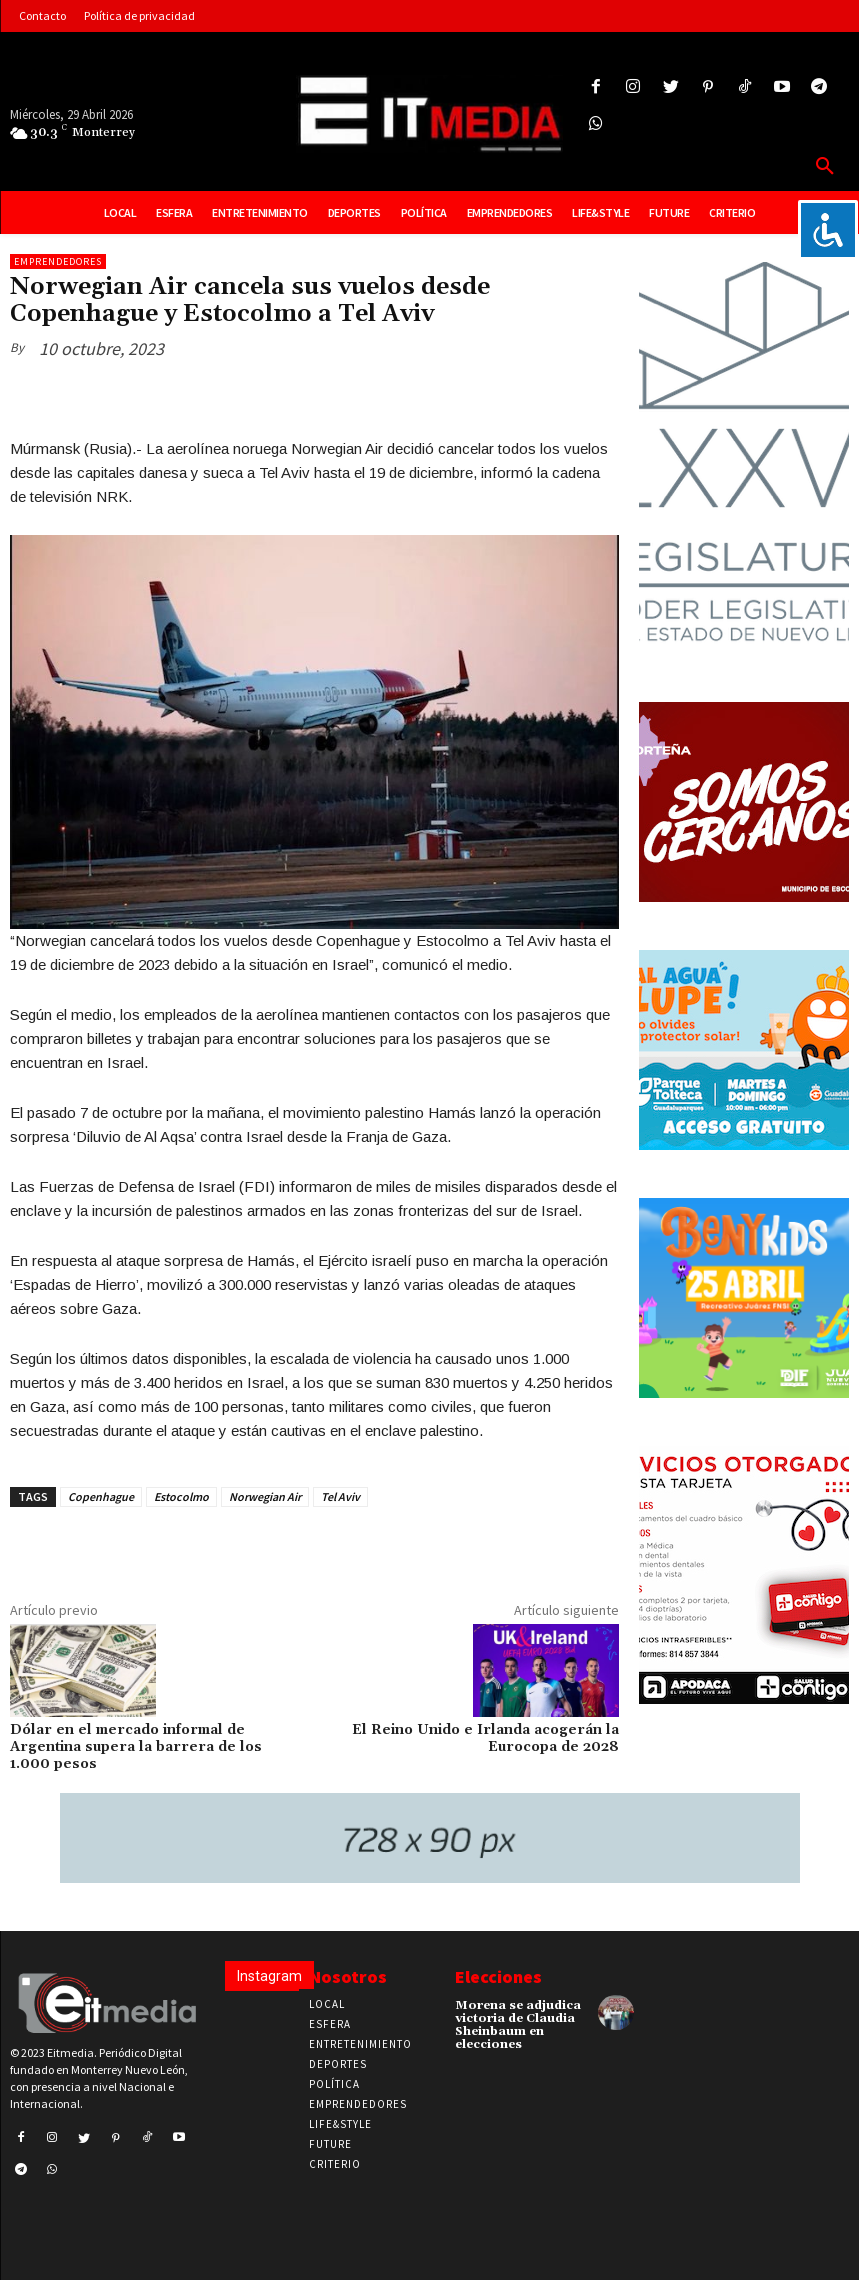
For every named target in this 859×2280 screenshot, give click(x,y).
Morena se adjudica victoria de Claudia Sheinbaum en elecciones (518, 2025)
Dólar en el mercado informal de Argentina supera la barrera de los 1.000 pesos (136, 1747)
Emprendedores (58, 261)
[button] (825, 167)
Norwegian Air (265, 1496)
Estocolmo (181, 1496)
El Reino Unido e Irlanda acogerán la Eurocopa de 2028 (485, 1738)
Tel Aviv (340, 1496)
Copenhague (101, 1496)
